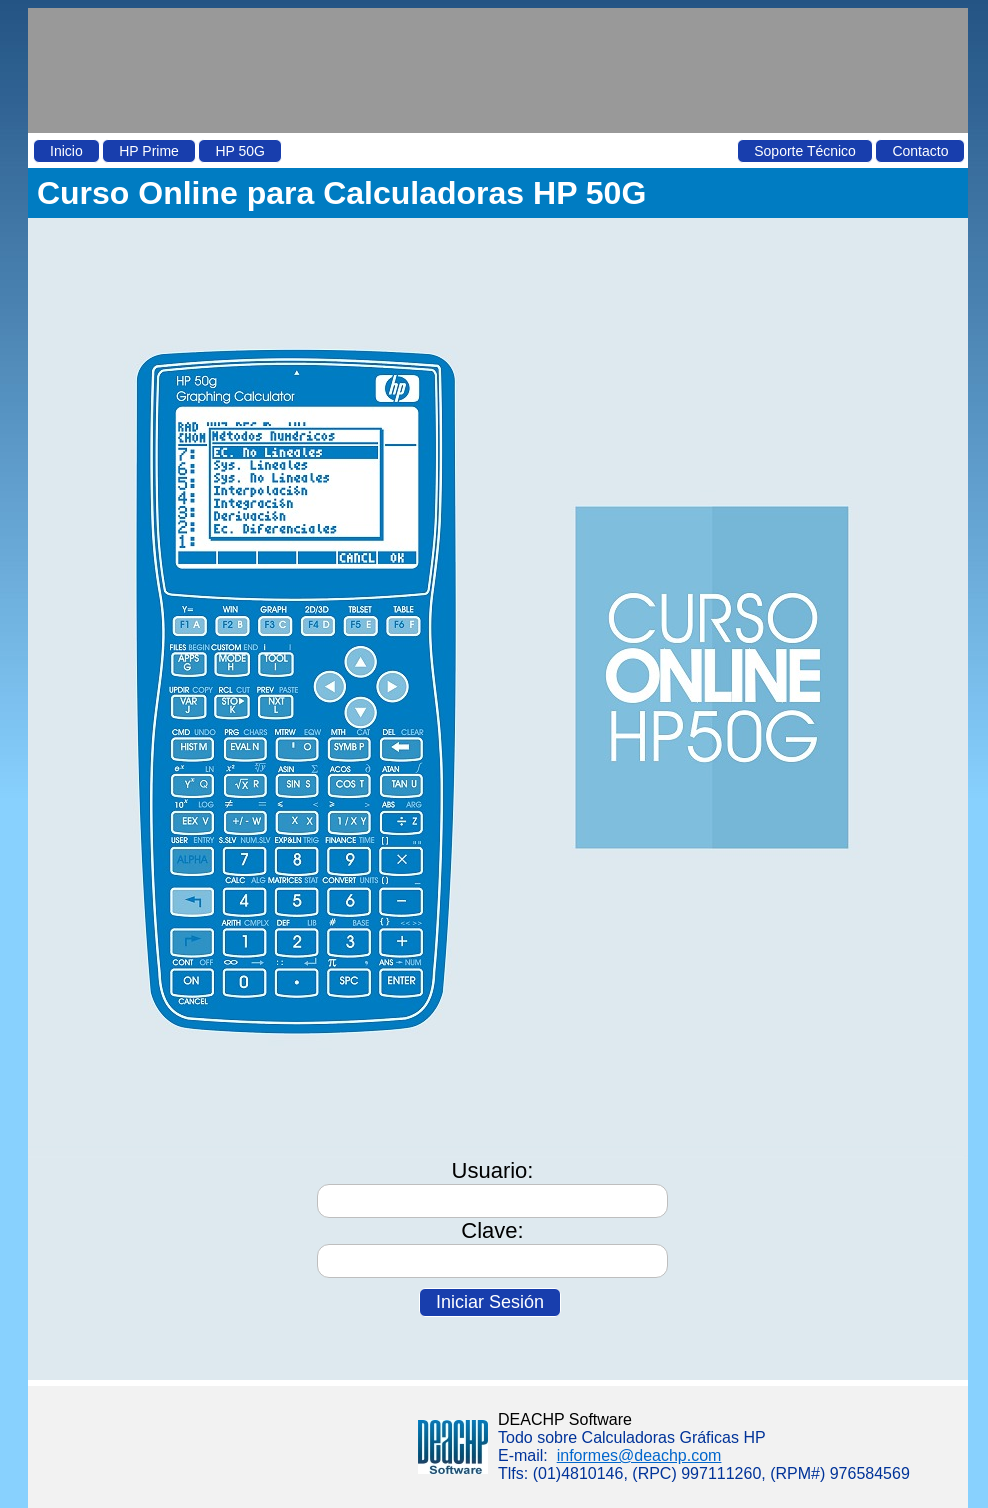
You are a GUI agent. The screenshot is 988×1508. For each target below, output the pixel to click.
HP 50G (240, 151)
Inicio (66, 151)
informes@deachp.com (639, 1455)
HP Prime (149, 151)
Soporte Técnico (805, 151)
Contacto (920, 151)
